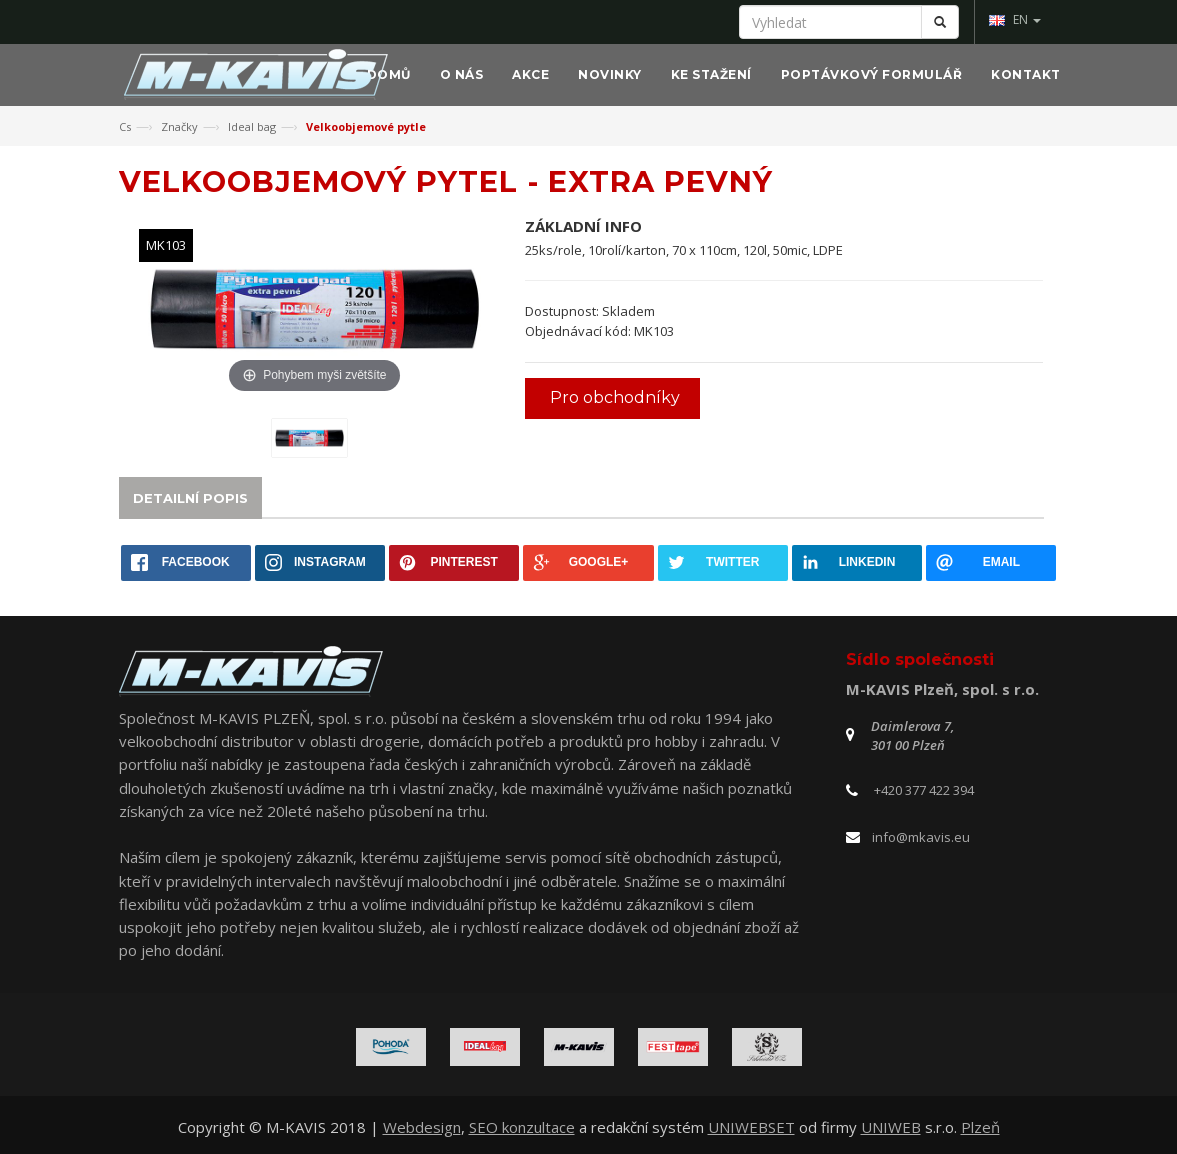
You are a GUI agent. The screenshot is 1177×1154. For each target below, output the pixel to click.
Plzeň (980, 1127)
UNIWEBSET (751, 1127)
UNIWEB (891, 1127)
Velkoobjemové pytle (366, 126)
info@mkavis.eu (921, 837)
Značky (179, 126)
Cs (125, 126)
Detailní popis (190, 498)
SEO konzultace (522, 1127)
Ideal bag (252, 126)
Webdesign (422, 1127)
